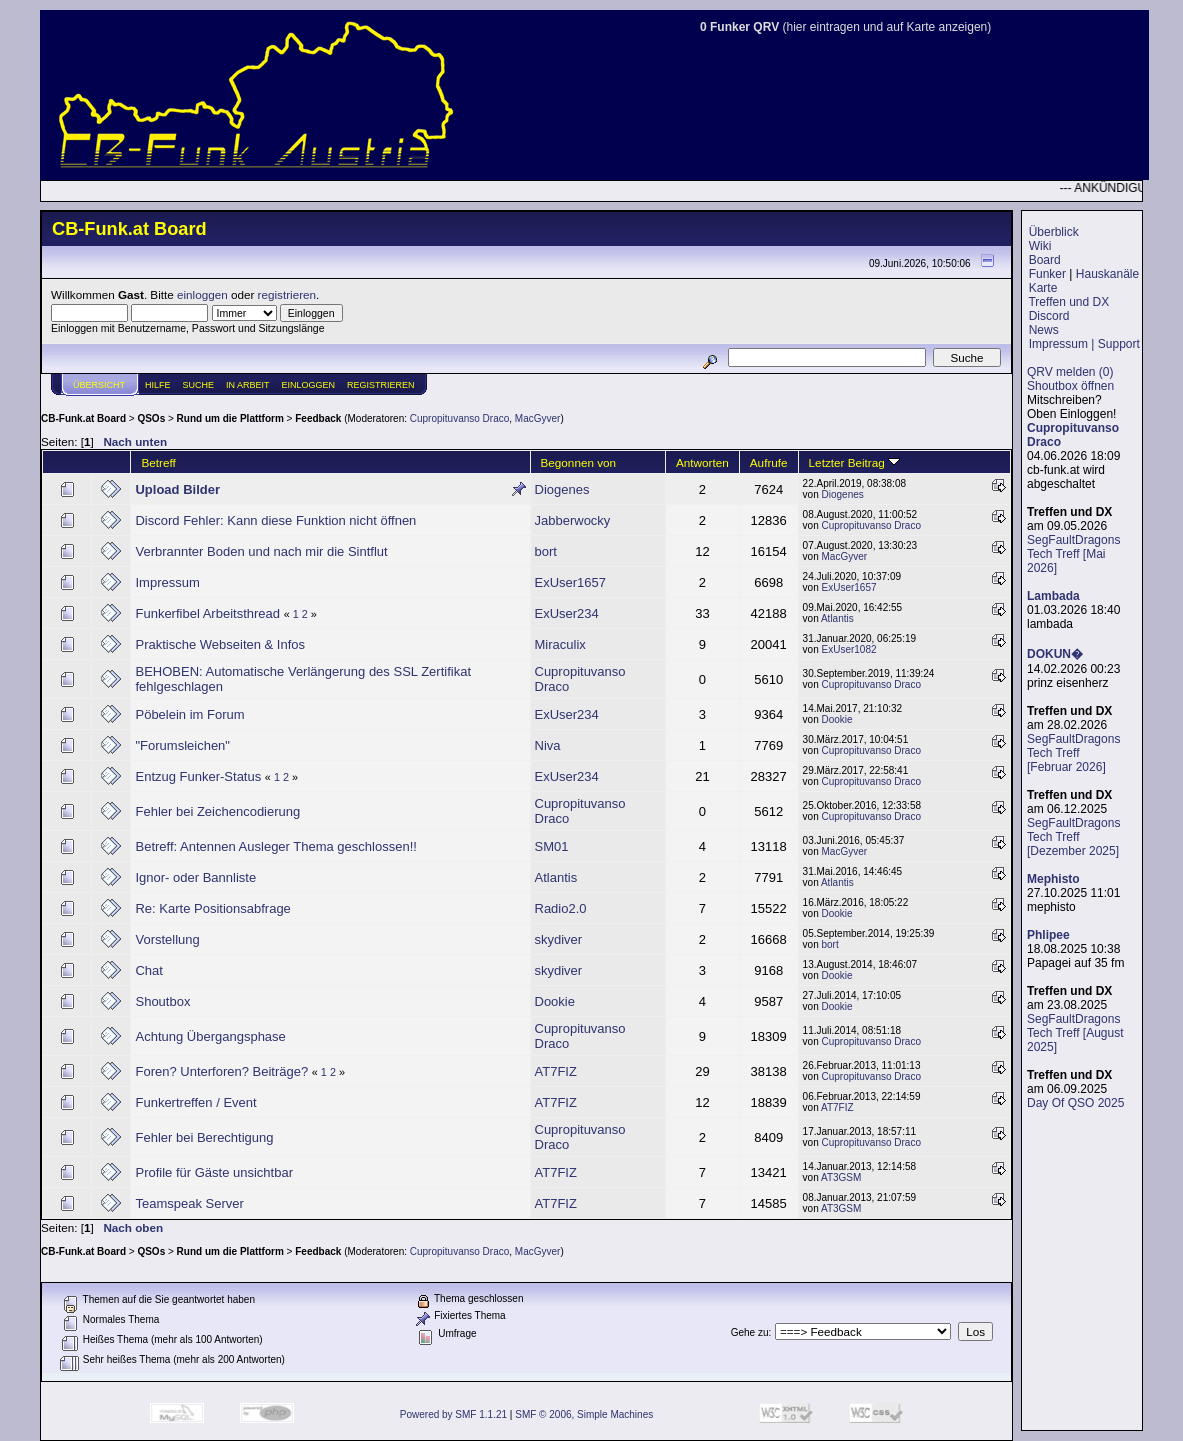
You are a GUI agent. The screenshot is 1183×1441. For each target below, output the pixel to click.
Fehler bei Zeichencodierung (217, 811)
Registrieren (381, 385)
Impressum (167, 582)
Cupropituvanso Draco (460, 418)
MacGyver (538, 418)
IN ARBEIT (248, 385)
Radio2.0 (561, 908)
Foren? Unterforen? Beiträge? (223, 1071)
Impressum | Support (1084, 344)
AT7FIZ (556, 1071)
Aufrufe (769, 462)
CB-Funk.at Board (83, 418)
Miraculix (560, 644)
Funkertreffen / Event (195, 1102)
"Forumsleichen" (182, 745)
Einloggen (309, 385)
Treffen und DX (1068, 302)
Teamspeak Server (189, 1203)
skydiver (559, 939)
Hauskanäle (1107, 274)
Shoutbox (162, 1001)
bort (546, 551)
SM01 (552, 846)
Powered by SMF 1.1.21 (453, 1414)
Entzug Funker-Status (198, 776)
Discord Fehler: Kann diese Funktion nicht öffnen (275, 520)
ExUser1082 (849, 649)
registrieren (287, 294)
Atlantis (837, 618)
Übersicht (99, 385)
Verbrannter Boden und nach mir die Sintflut (261, 551)
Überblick (1054, 232)
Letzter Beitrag (854, 462)
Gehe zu (750, 1332)
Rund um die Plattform (230, 418)
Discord (1049, 316)
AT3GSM (841, 1177)
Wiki (1040, 246)
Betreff (158, 462)
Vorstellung (167, 939)
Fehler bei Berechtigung (204, 1137)
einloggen (202, 294)
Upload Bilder (177, 489)
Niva (548, 745)
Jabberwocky (573, 520)
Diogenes (562, 489)
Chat (148, 970)
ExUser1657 (571, 582)
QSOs (151, 418)
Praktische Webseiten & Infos (220, 644)
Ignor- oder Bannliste (195, 877)
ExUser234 (567, 613)
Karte (1043, 288)
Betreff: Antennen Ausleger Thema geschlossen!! (275, 846)
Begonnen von (579, 462)
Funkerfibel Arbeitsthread (207, 613)
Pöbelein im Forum (189, 714)
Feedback (318, 418)
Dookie (837, 719)
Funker (1047, 274)
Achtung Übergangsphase (210, 1036)
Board (1045, 260)
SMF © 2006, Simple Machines (584, 1414)
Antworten (702, 462)
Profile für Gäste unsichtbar (214, 1172)
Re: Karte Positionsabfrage (212, 908)
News (1044, 330)
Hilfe (158, 385)
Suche (199, 385)
